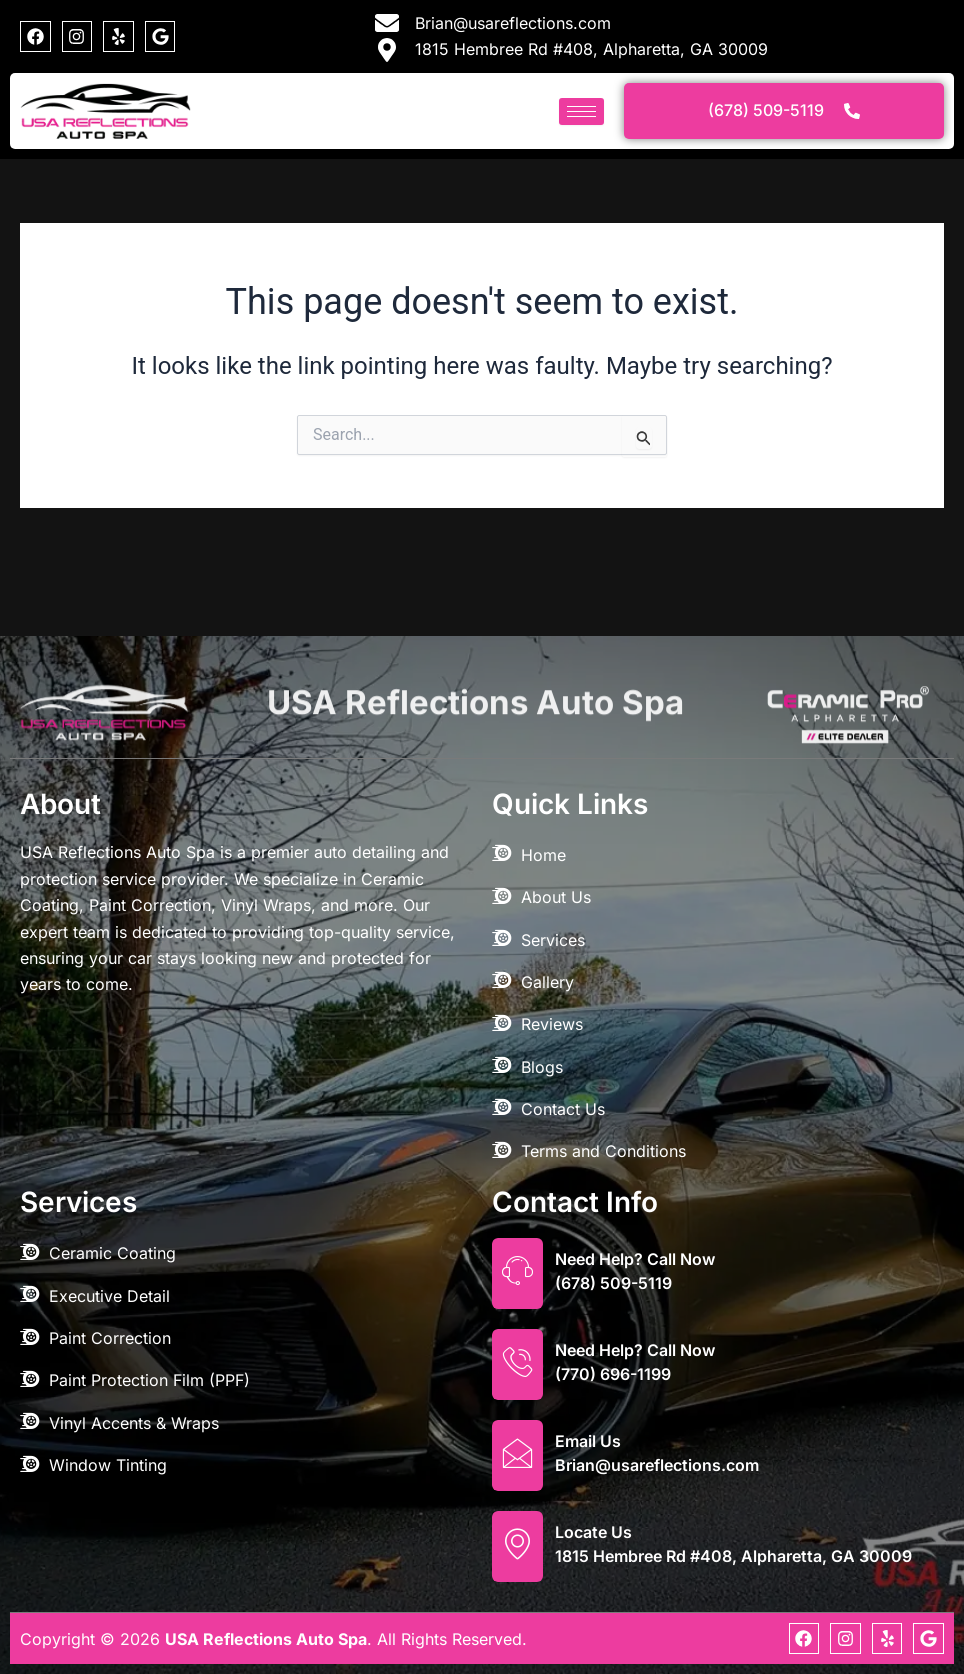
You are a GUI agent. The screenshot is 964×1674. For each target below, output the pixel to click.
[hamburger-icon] (581, 111)
